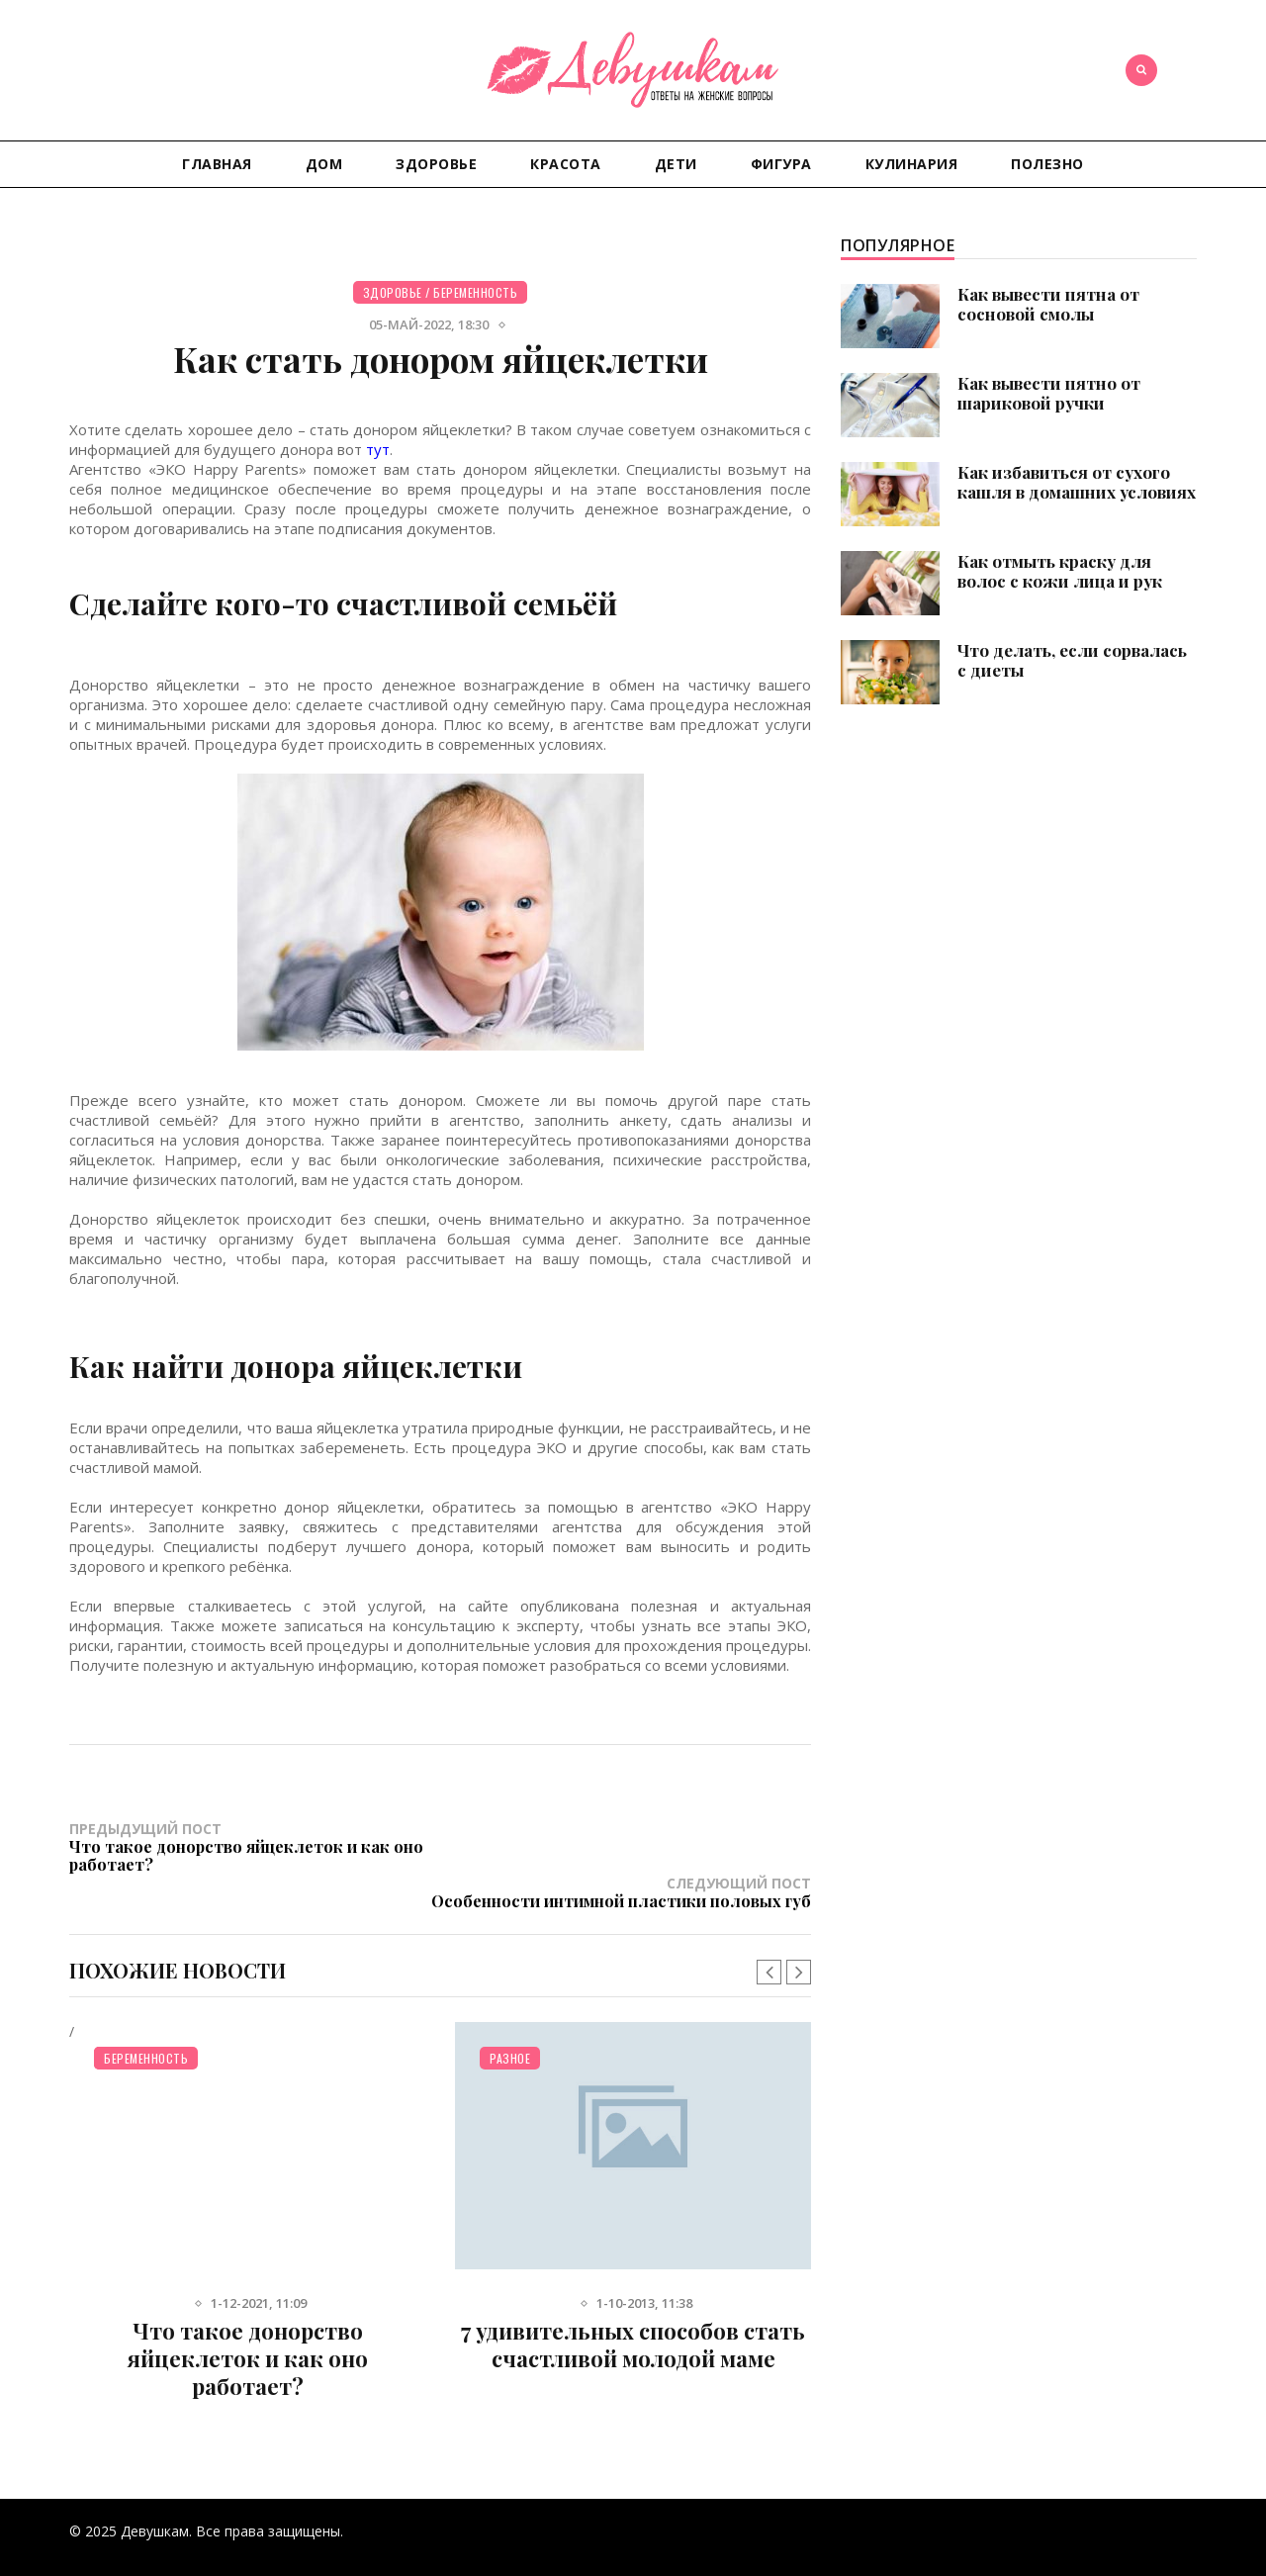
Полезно (1047, 163)
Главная (217, 163)
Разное (510, 2021)
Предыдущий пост (254, 1846)
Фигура (781, 163)
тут (378, 449)
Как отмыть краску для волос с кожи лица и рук (1059, 571)
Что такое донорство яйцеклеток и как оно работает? (248, 2321)
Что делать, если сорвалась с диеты (1072, 660)
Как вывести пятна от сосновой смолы (1048, 303)
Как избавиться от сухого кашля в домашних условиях (1076, 482)
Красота (565, 163)
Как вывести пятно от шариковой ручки (1048, 393)
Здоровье (436, 163)
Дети (676, 163)
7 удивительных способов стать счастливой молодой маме (633, 2308)
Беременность (475, 292)
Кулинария (911, 163)
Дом (324, 163)
